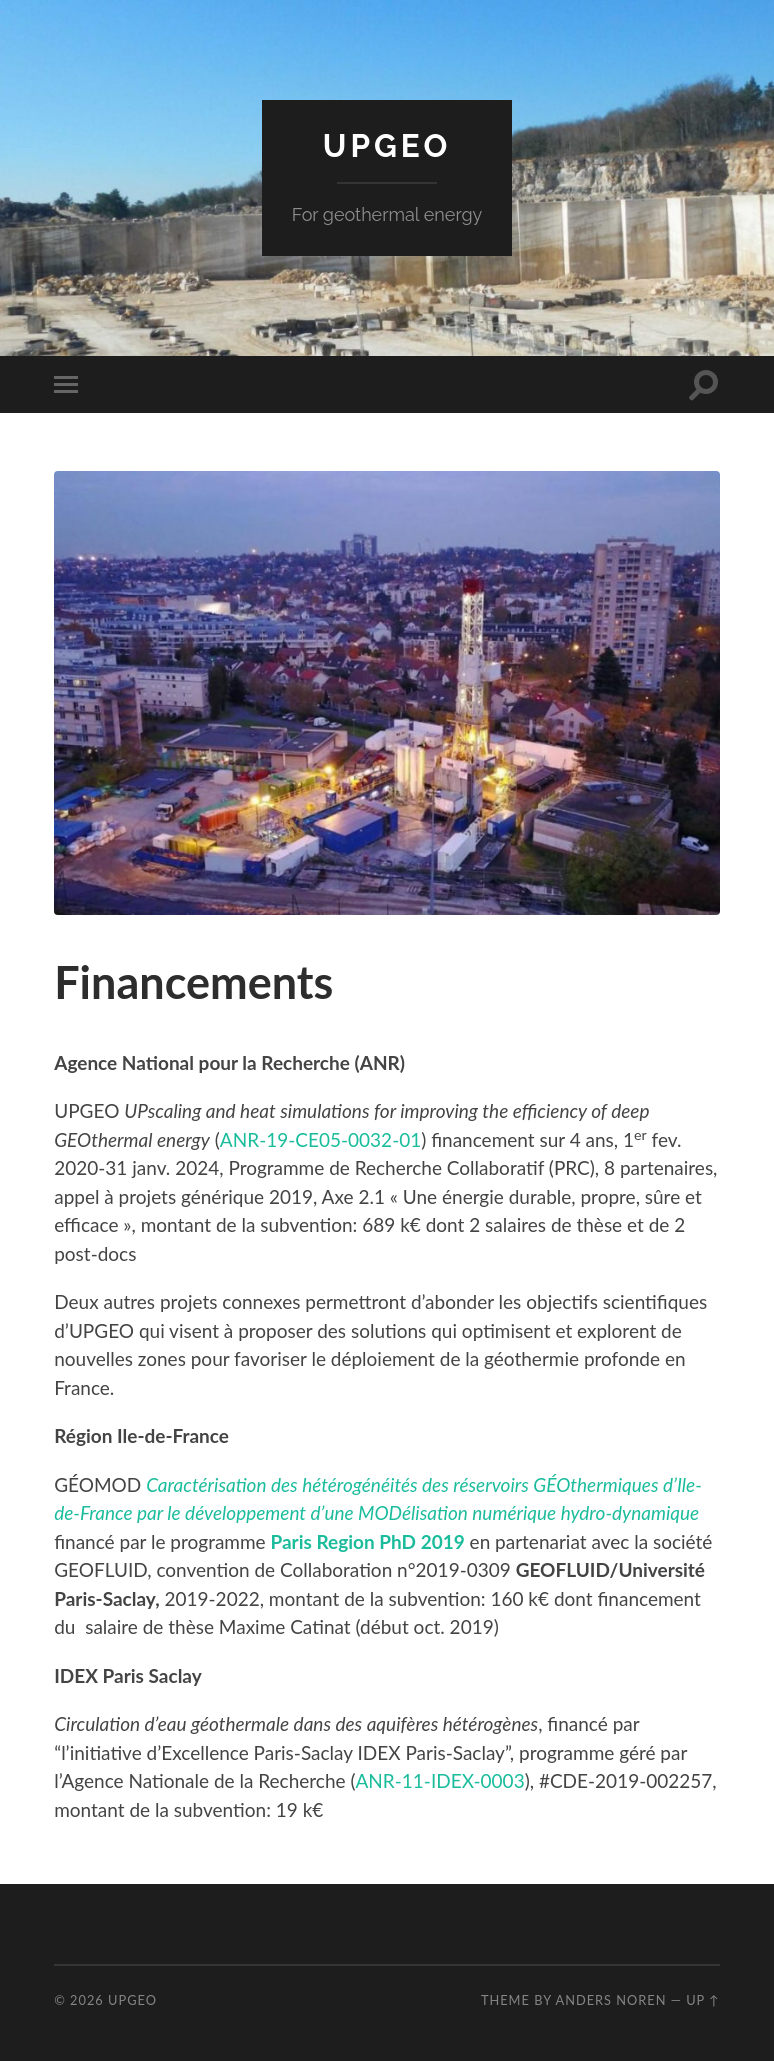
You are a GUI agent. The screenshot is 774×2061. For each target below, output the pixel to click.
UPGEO (387, 145)
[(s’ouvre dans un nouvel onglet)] (368, 1541)
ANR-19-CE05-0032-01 (320, 1139)
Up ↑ (703, 2000)
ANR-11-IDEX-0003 (439, 1780)
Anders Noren (610, 2000)
